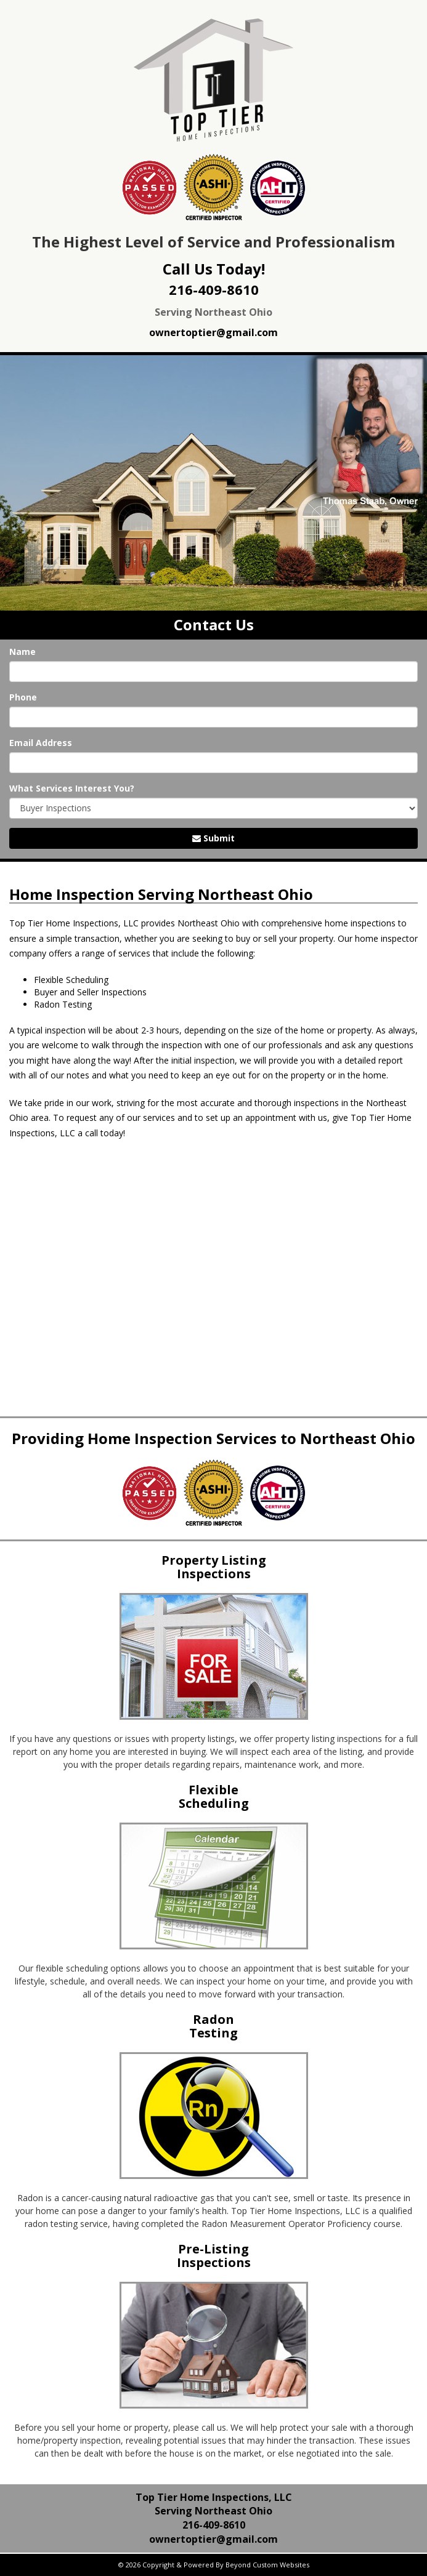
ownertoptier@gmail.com (213, 332)
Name (22, 651)
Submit (213, 838)
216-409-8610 (214, 289)
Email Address (40, 742)
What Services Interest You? (71, 788)
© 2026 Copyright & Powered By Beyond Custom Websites (213, 2564)
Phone (23, 697)
